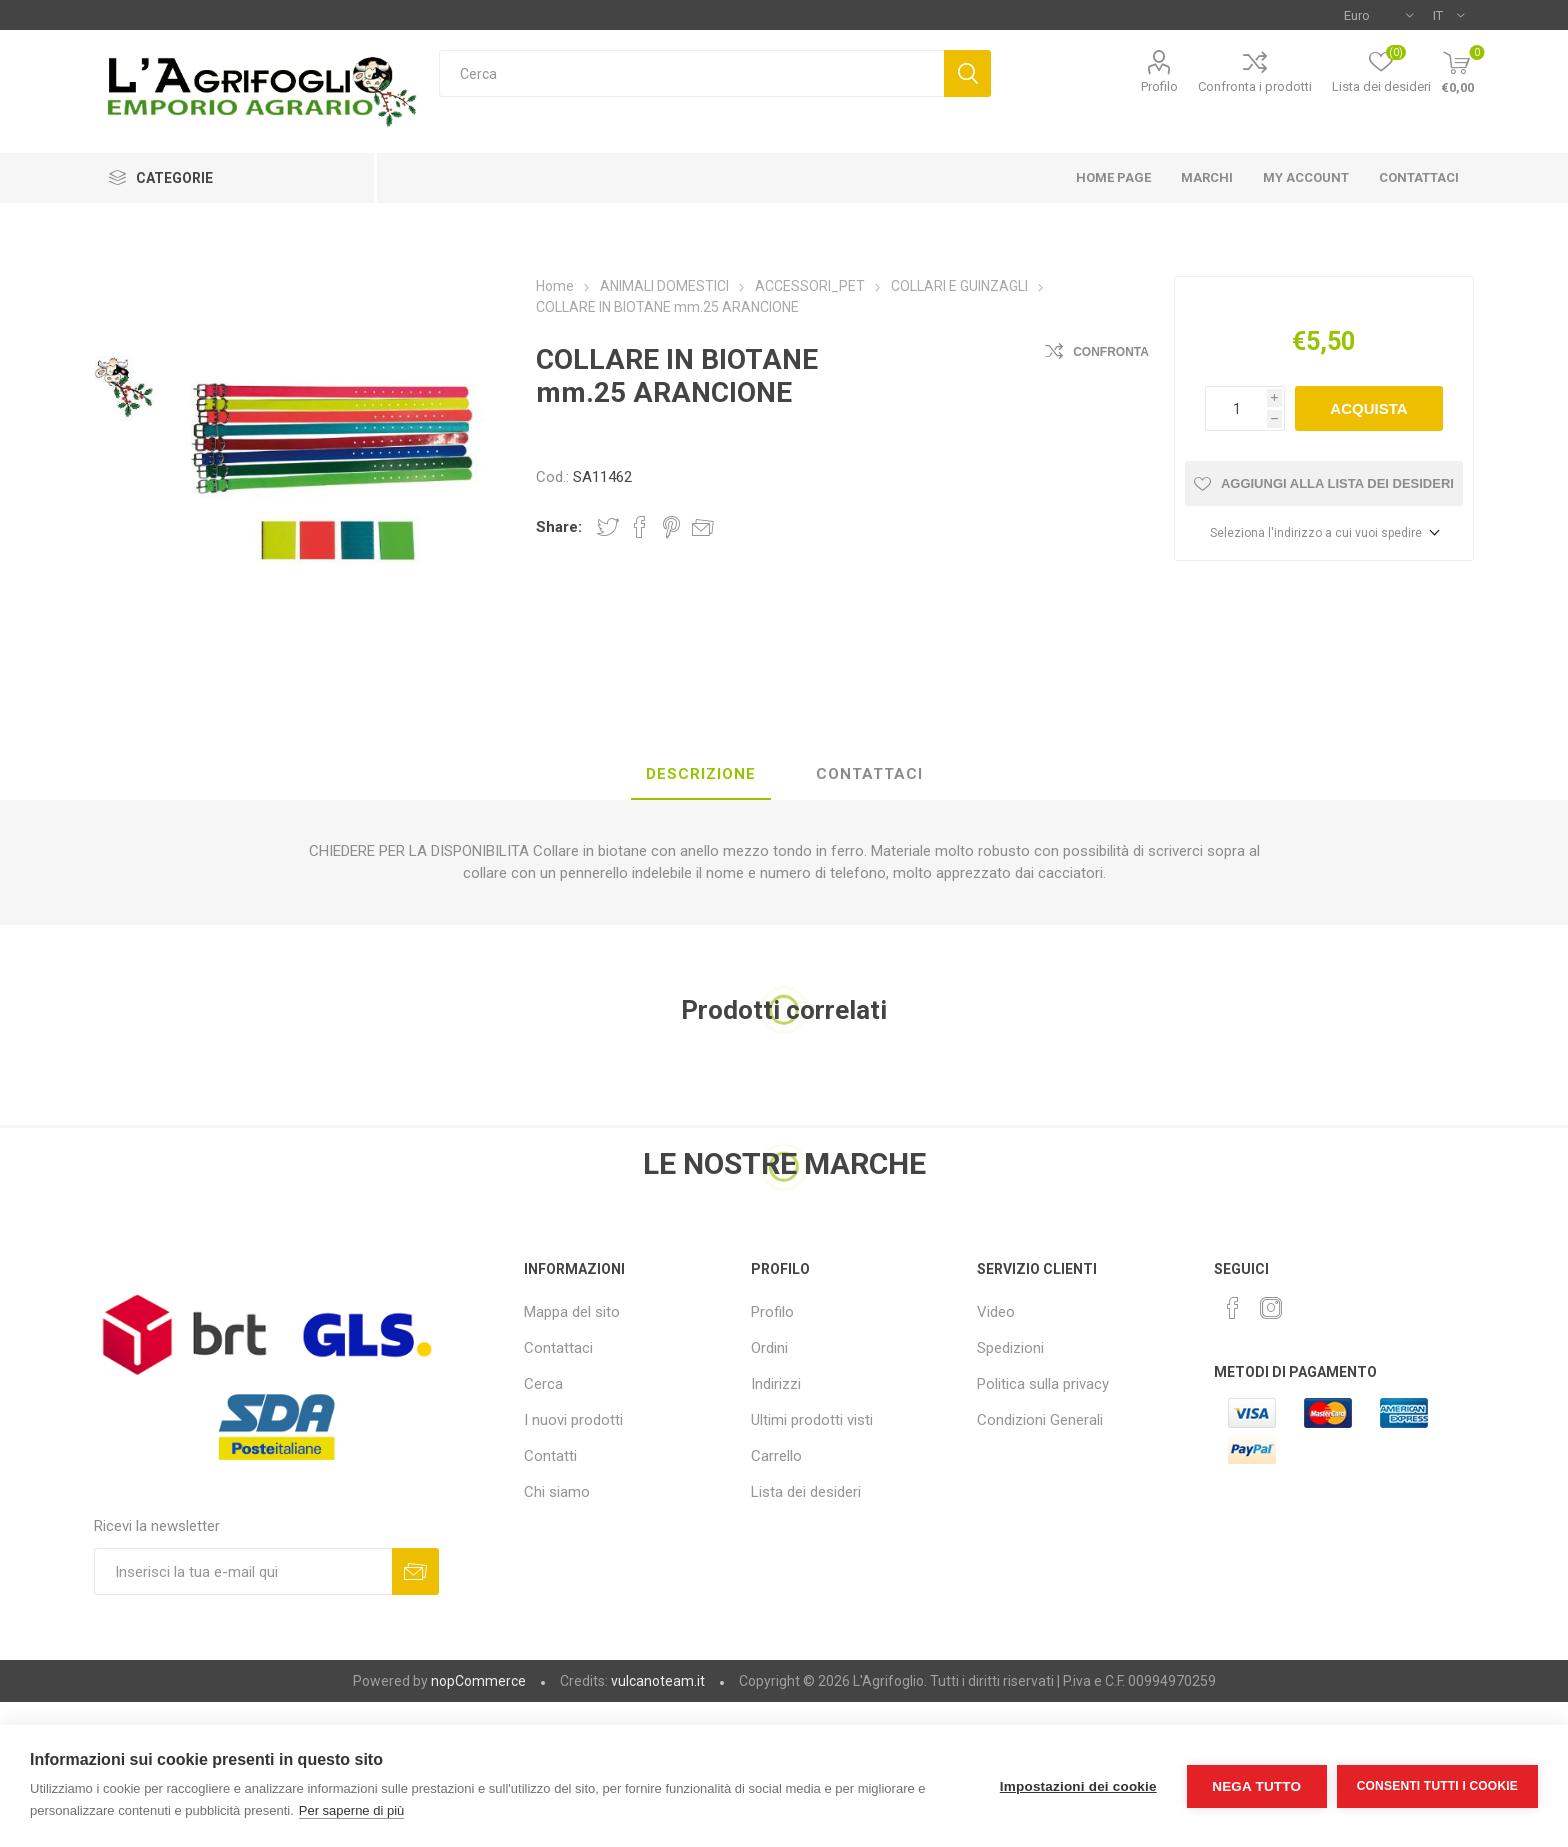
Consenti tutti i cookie (1437, 1786)
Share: (559, 527)
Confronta (1111, 352)
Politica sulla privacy (1043, 1384)
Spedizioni (1010, 1348)
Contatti (550, 1456)
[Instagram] (1271, 1308)
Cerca (967, 73)
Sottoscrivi (415, 1571)
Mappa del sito (572, 1312)
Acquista (1368, 408)
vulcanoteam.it (658, 1681)
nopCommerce (478, 1681)
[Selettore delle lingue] (1448, 15)
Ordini (769, 1348)
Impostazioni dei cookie (1078, 1786)
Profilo (1159, 86)
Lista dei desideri (806, 1492)
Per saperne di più (352, 1810)
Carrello (776, 1456)
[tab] (701, 775)
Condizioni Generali (1040, 1420)
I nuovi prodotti (573, 1420)
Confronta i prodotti (1255, 86)
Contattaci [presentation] (869, 774)
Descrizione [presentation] (701, 774)
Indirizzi (776, 1384)
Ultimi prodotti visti (812, 1420)
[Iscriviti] (243, 1571)
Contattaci (558, 1348)
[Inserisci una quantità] (1236, 408)
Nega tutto (1256, 1786)
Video (996, 1312)
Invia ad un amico (703, 527)
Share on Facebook (640, 527)
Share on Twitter (608, 527)
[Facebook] (1233, 1308)
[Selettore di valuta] (1378, 15)
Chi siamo (557, 1492)
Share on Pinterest (671, 527)
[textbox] (691, 73)
